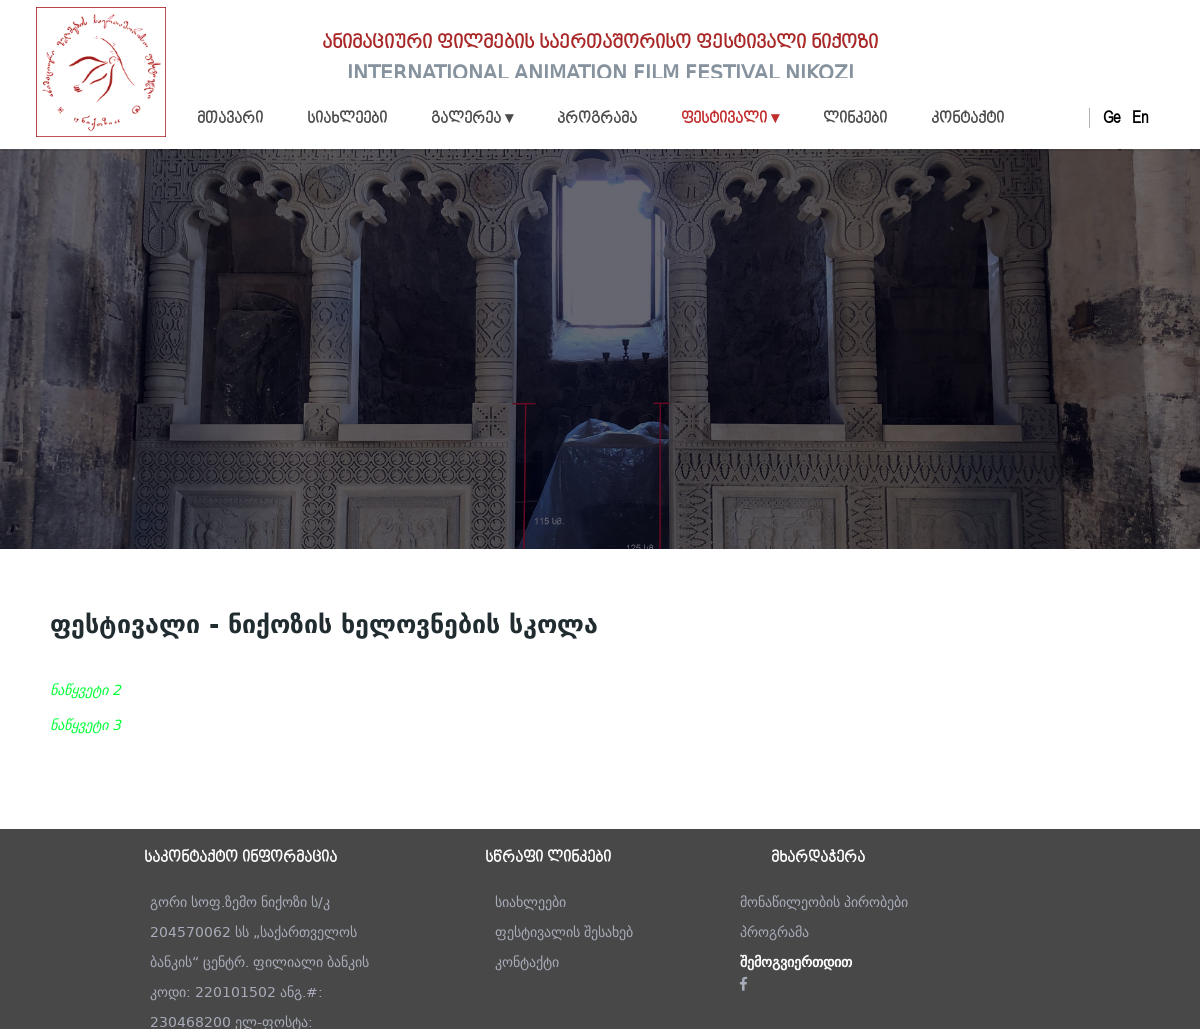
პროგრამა (597, 119)
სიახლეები (347, 119)
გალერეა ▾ (472, 119)
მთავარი (230, 119)
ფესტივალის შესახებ (564, 932)
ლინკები (855, 119)
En (1140, 118)
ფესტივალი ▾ (730, 119)
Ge (1111, 118)
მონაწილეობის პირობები (824, 902)
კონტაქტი (967, 119)
